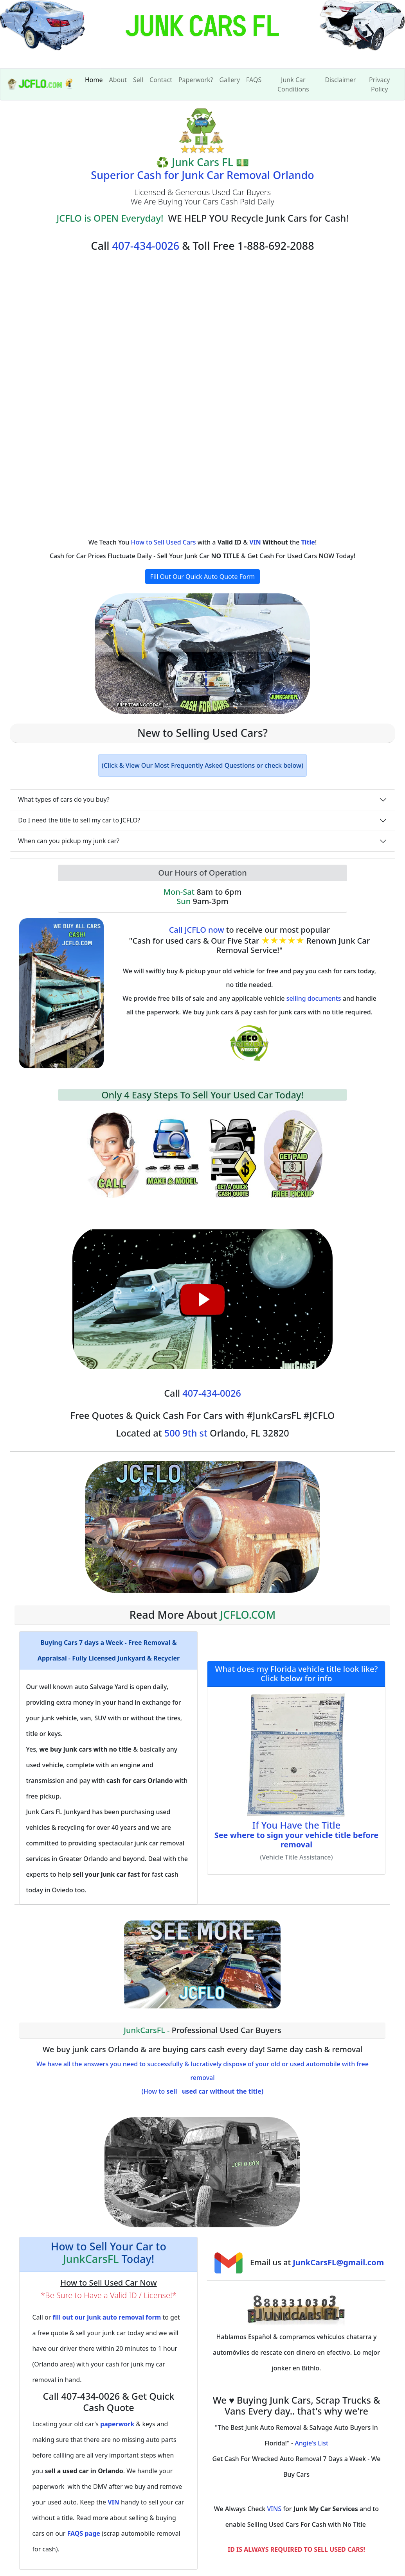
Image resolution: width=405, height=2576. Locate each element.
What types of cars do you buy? (63, 799)
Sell (138, 79)
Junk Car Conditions (293, 84)
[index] (40, 84)
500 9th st (185, 1433)
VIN (255, 542)
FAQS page (83, 2533)
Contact (160, 79)
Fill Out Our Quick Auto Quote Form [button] (202, 576)
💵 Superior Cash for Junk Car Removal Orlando (202, 168)
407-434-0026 (146, 245)
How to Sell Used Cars (163, 542)
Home (94, 79)
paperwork (117, 2424)
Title (308, 542)
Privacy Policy (379, 84)
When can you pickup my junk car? (68, 841)
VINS (274, 2508)
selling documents (313, 998)
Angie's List (311, 2443)
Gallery (229, 79)
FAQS (253, 79)
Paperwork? (195, 79)
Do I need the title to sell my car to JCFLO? (79, 820)
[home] (202, 34)
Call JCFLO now (196, 929)
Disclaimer (340, 79)
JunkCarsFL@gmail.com (338, 2262)
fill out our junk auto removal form (106, 2317)
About (118, 79)
